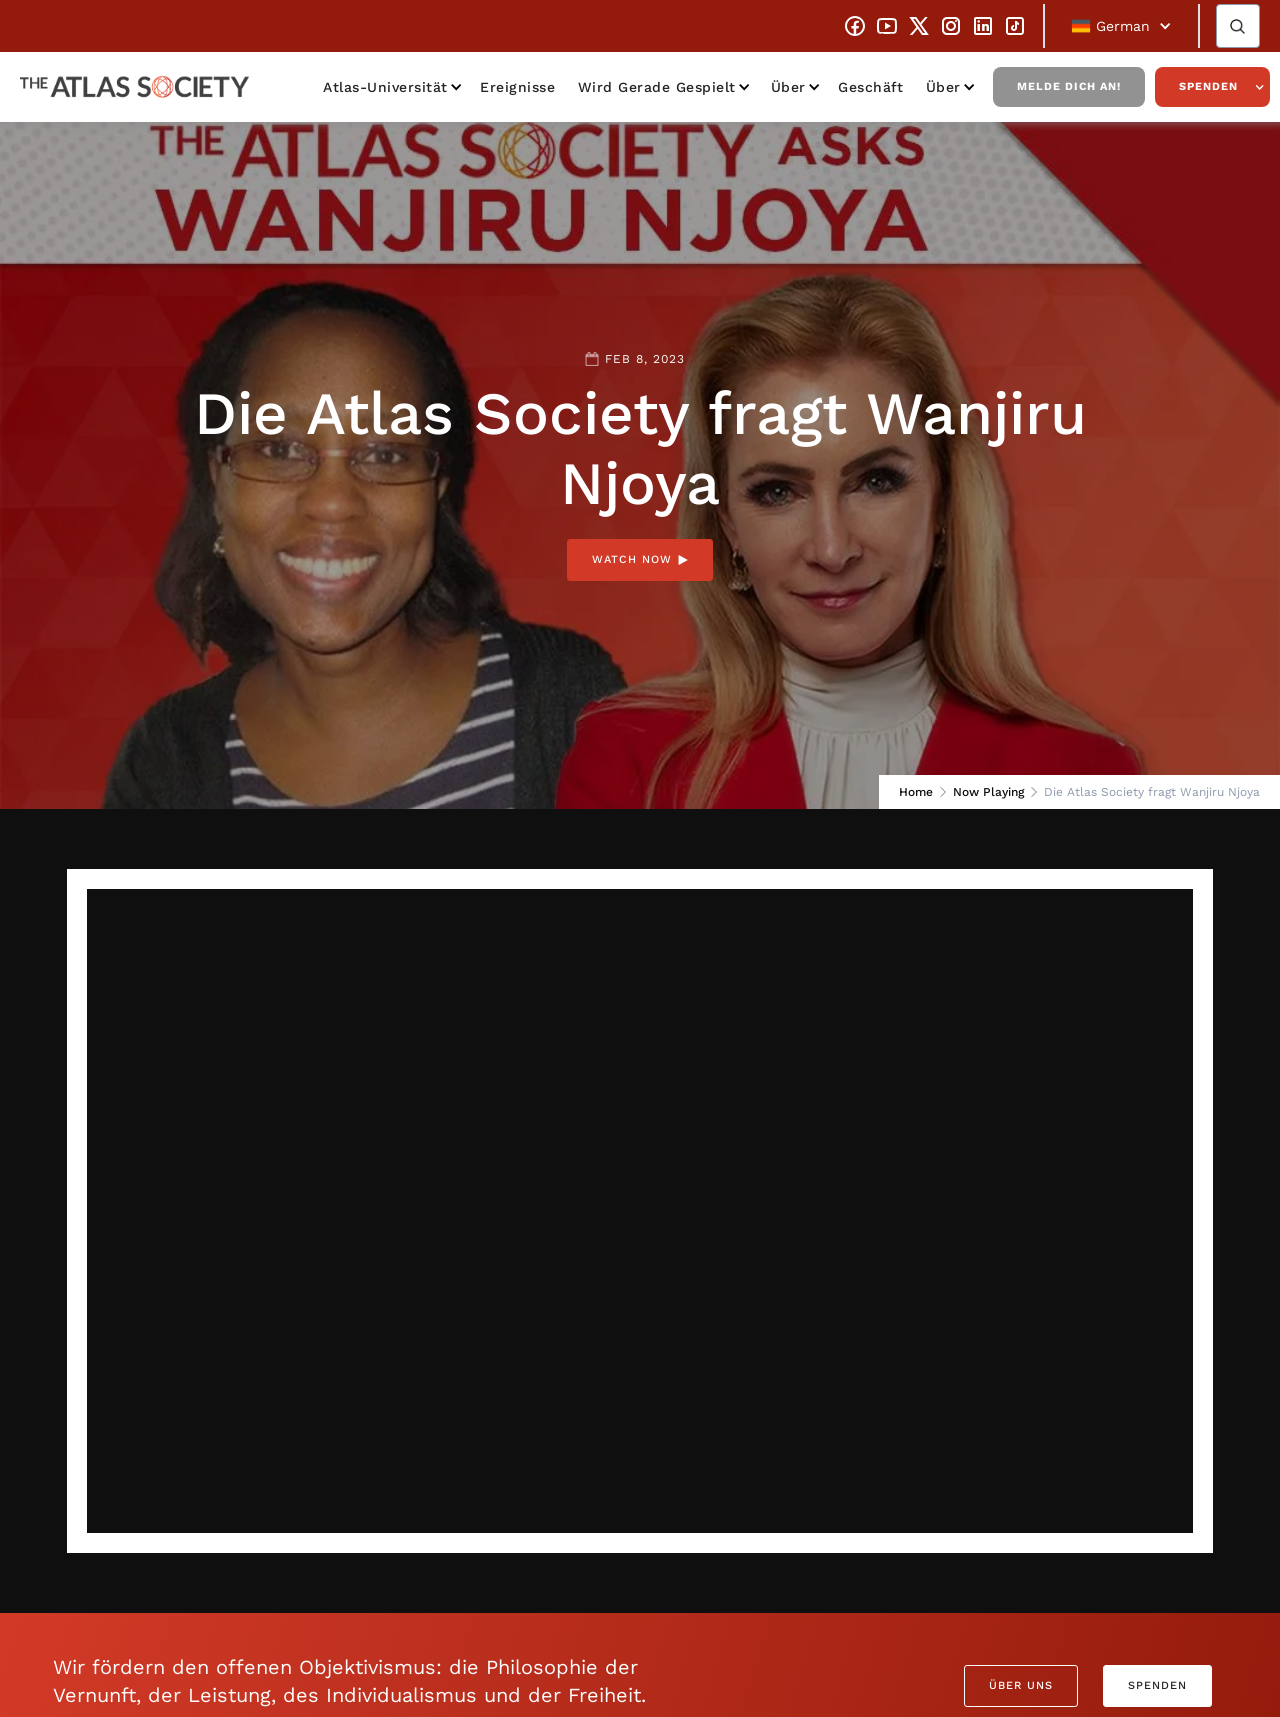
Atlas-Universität (385, 87)
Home (916, 792)
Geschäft (870, 87)
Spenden (1208, 86)
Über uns (1021, 1685)
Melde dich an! (1069, 86)
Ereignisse (517, 87)
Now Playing (988, 792)
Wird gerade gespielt (657, 87)
